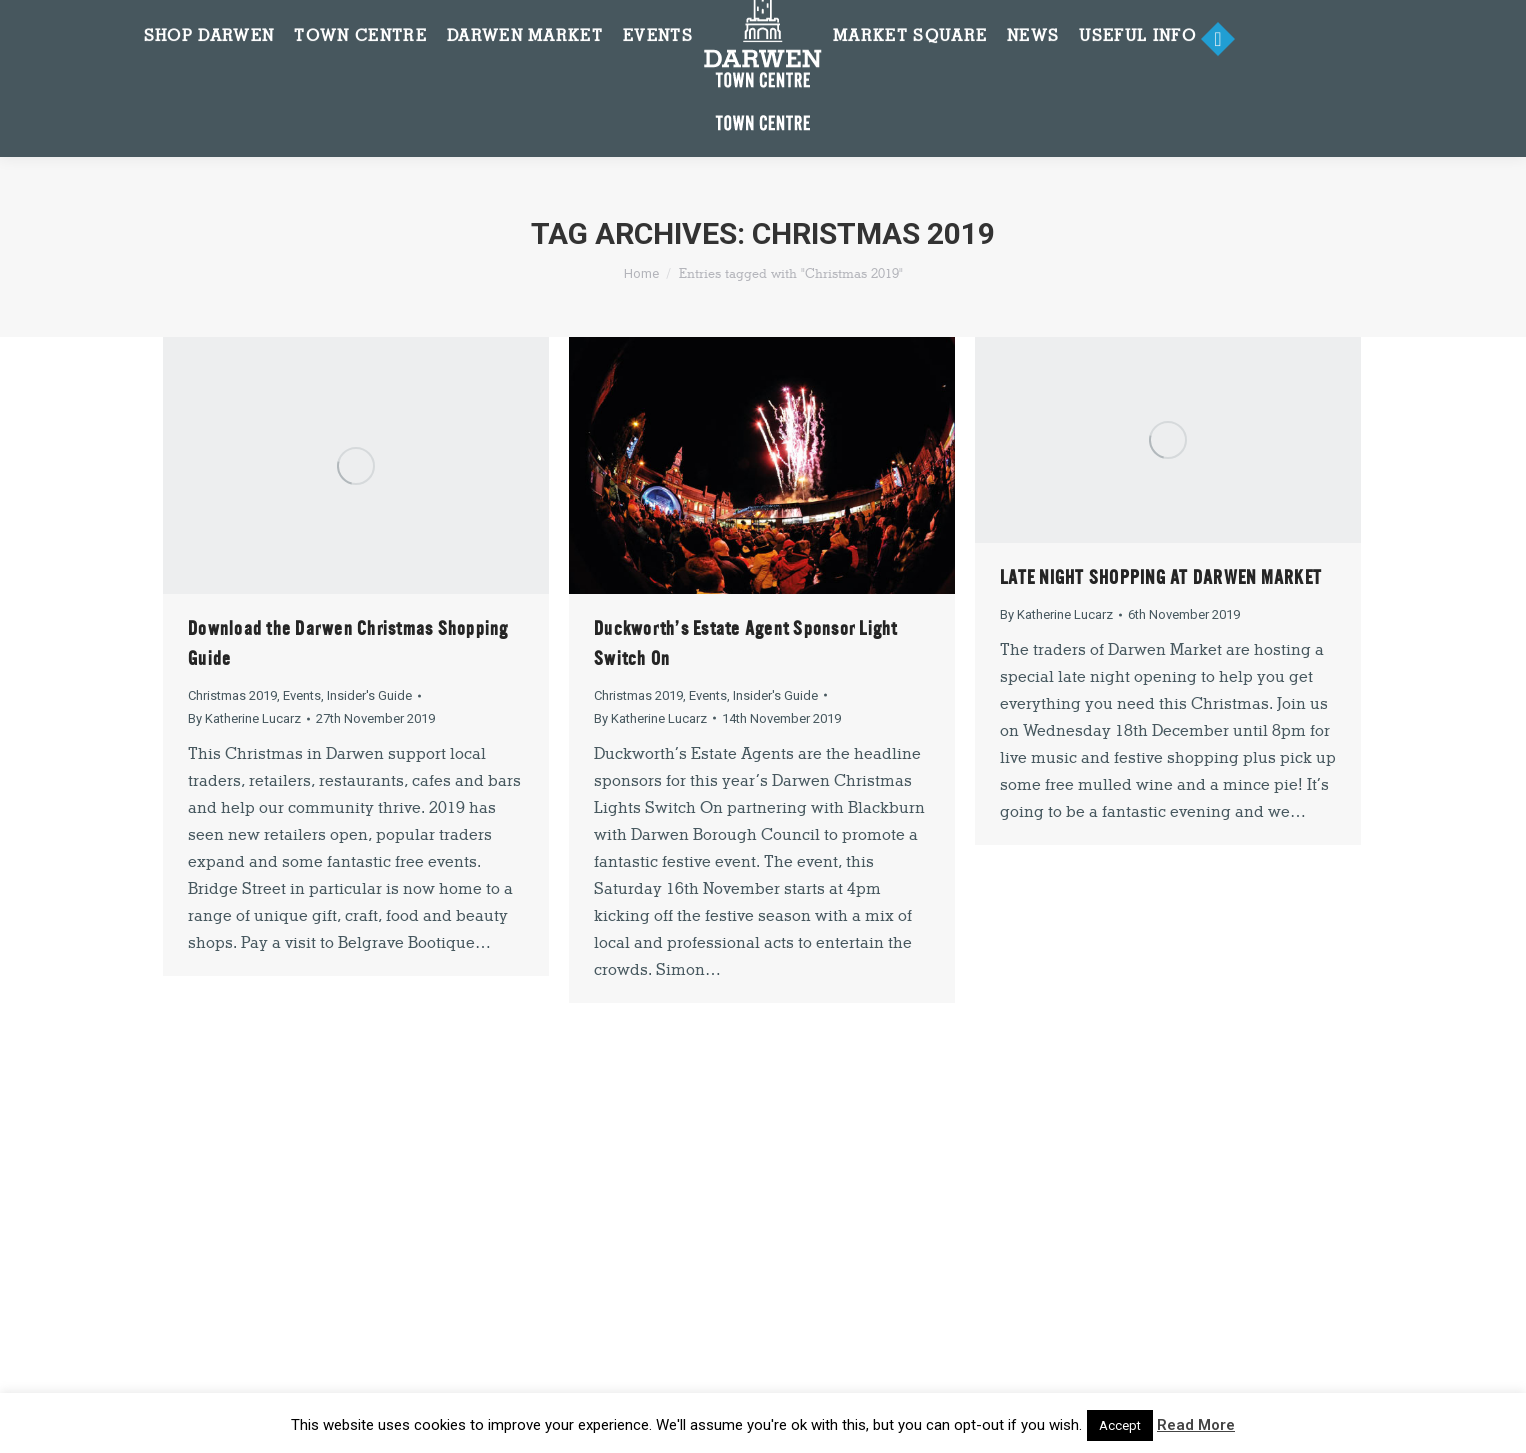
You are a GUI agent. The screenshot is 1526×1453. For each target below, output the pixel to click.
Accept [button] (1120, 1425)
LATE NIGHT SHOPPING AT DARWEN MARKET (1161, 577)
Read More (1196, 1425)
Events (302, 695)
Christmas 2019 (232, 695)
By (244, 718)
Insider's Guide (369, 695)
